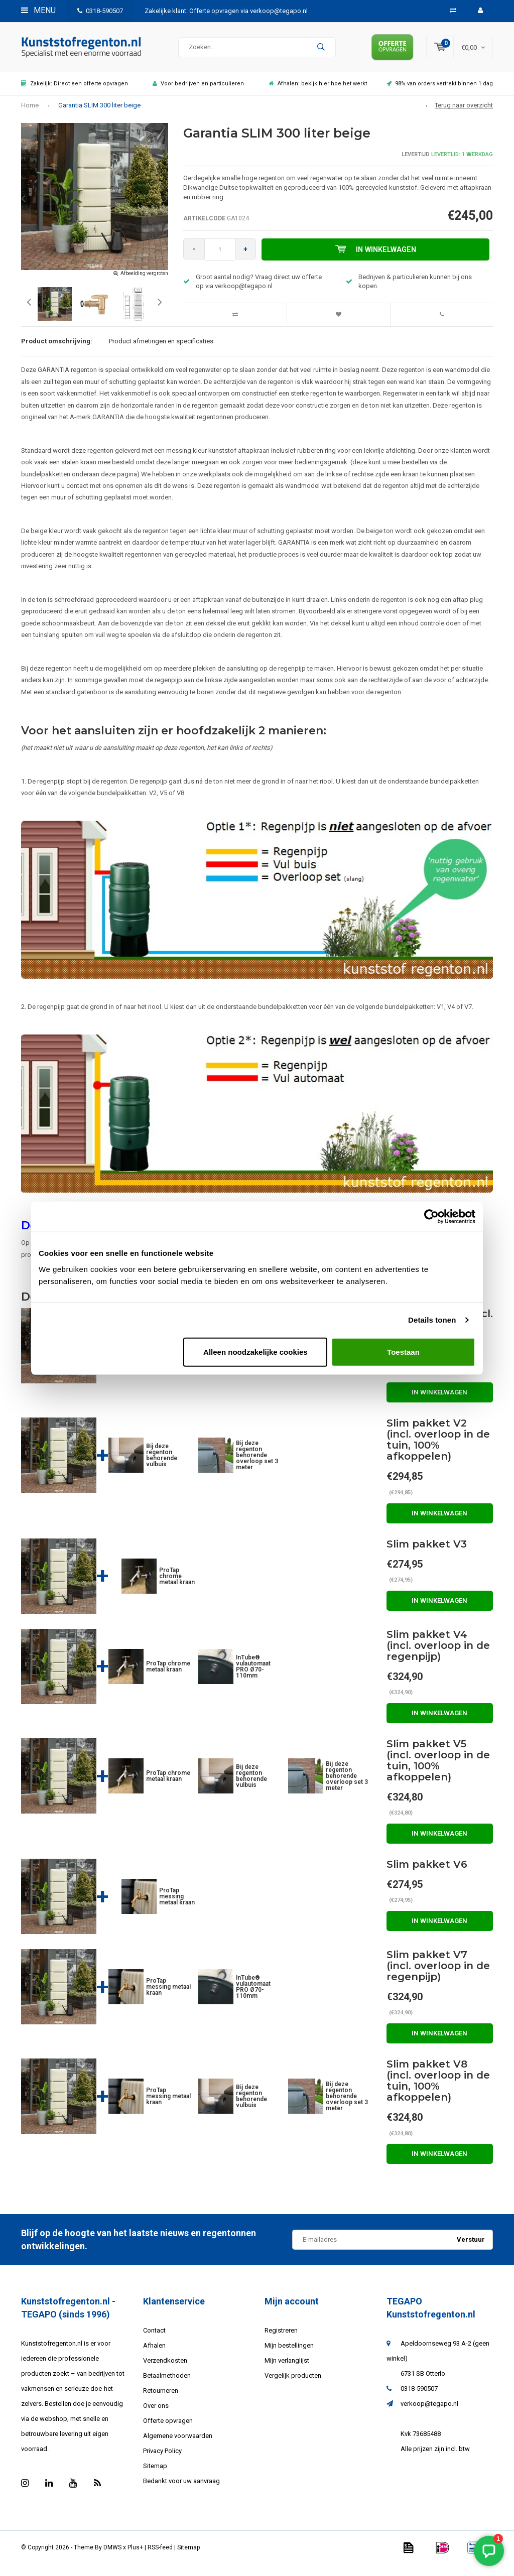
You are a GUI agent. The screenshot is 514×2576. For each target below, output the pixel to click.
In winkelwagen (377, 257)
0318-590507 (100, 11)
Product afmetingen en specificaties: (162, 348)
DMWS (112, 2554)
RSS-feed (160, 2554)
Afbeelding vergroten (144, 281)
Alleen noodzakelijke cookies (255, 1351)
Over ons (156, 2413)
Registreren (281, 2338)
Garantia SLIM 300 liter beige (99, 112)
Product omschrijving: (56, 348)
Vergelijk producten (293, 2383)
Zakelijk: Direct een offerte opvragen (74, 91)
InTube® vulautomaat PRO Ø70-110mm (253, 1674)
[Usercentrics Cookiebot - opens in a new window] (431, 1216)
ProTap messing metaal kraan (177, 1903)
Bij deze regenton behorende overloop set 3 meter (257, 1462)
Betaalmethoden (167, 2383)
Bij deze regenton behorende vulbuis (161, 1462)
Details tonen (432, 1320)
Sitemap (155, 2473)
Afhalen (154, 2353)
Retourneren (160, 2398)
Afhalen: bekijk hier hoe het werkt (318, 91)
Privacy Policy (162, 2458)
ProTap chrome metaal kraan (177, 1583)
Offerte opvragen (168, 2428)
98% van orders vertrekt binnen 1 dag (440, 91)
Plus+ (135, 2554)
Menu (38, 10)
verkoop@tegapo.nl (429, 2411)
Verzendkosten (165, 2368)
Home (30, 112)
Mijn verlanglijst (287, 2368)
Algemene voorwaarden (177, 2443)
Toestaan (403, 1351)
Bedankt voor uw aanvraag (181, 2488)
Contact (154, 2338)
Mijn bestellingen (289, 2353)
